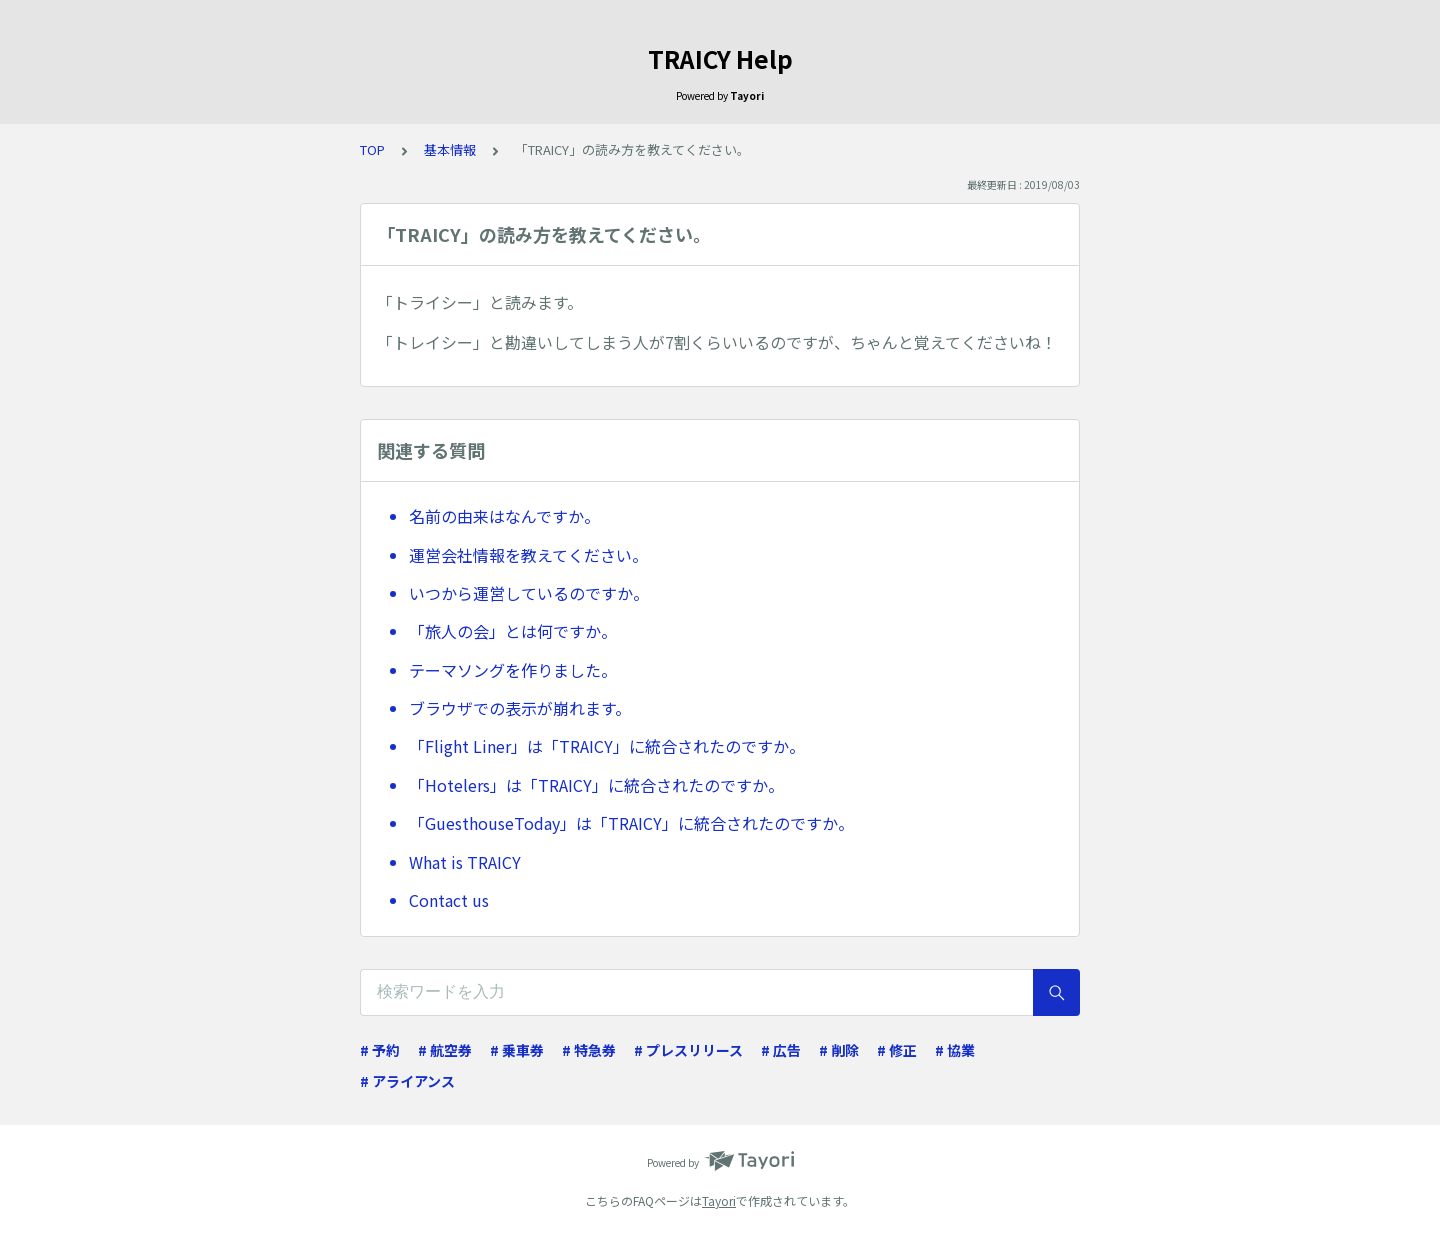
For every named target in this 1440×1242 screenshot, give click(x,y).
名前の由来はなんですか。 (504, 516)
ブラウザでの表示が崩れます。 (520, 708)
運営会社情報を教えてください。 (528, 555)
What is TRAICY (465, 862)
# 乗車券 (517, 1050)
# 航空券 (445, 1050)
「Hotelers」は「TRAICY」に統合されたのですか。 (596, 785)
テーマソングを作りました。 (513, 670)
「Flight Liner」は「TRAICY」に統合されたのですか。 (607, 746)
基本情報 (450, 149)
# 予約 (380, 1050)
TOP (372, 149)
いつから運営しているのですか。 (529, 593)
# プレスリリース (688, 1050)
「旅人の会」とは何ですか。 (513, 631)
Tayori (719, 1200)
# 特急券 (589, 1050)
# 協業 (955, 1050)
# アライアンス (407, 1081)
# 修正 (897, 1050)
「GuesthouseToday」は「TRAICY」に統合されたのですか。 (631, 823)
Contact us (449, 900)
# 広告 (781, 1050)
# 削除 (839, 1050)
